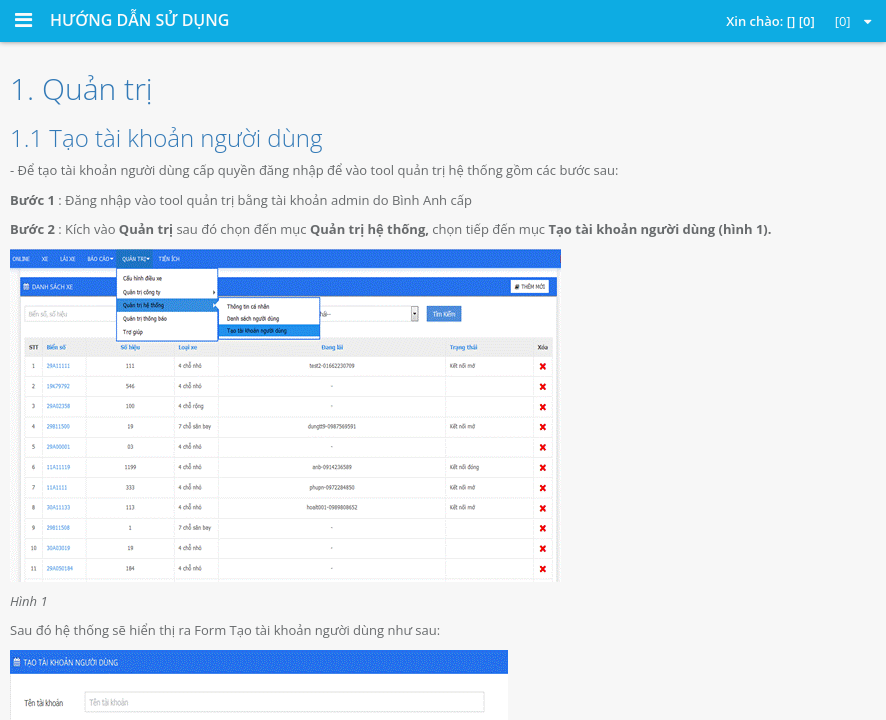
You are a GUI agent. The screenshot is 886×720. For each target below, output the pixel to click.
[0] (853, 21)
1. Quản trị (81, 88)
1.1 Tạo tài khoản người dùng (166, 137)
